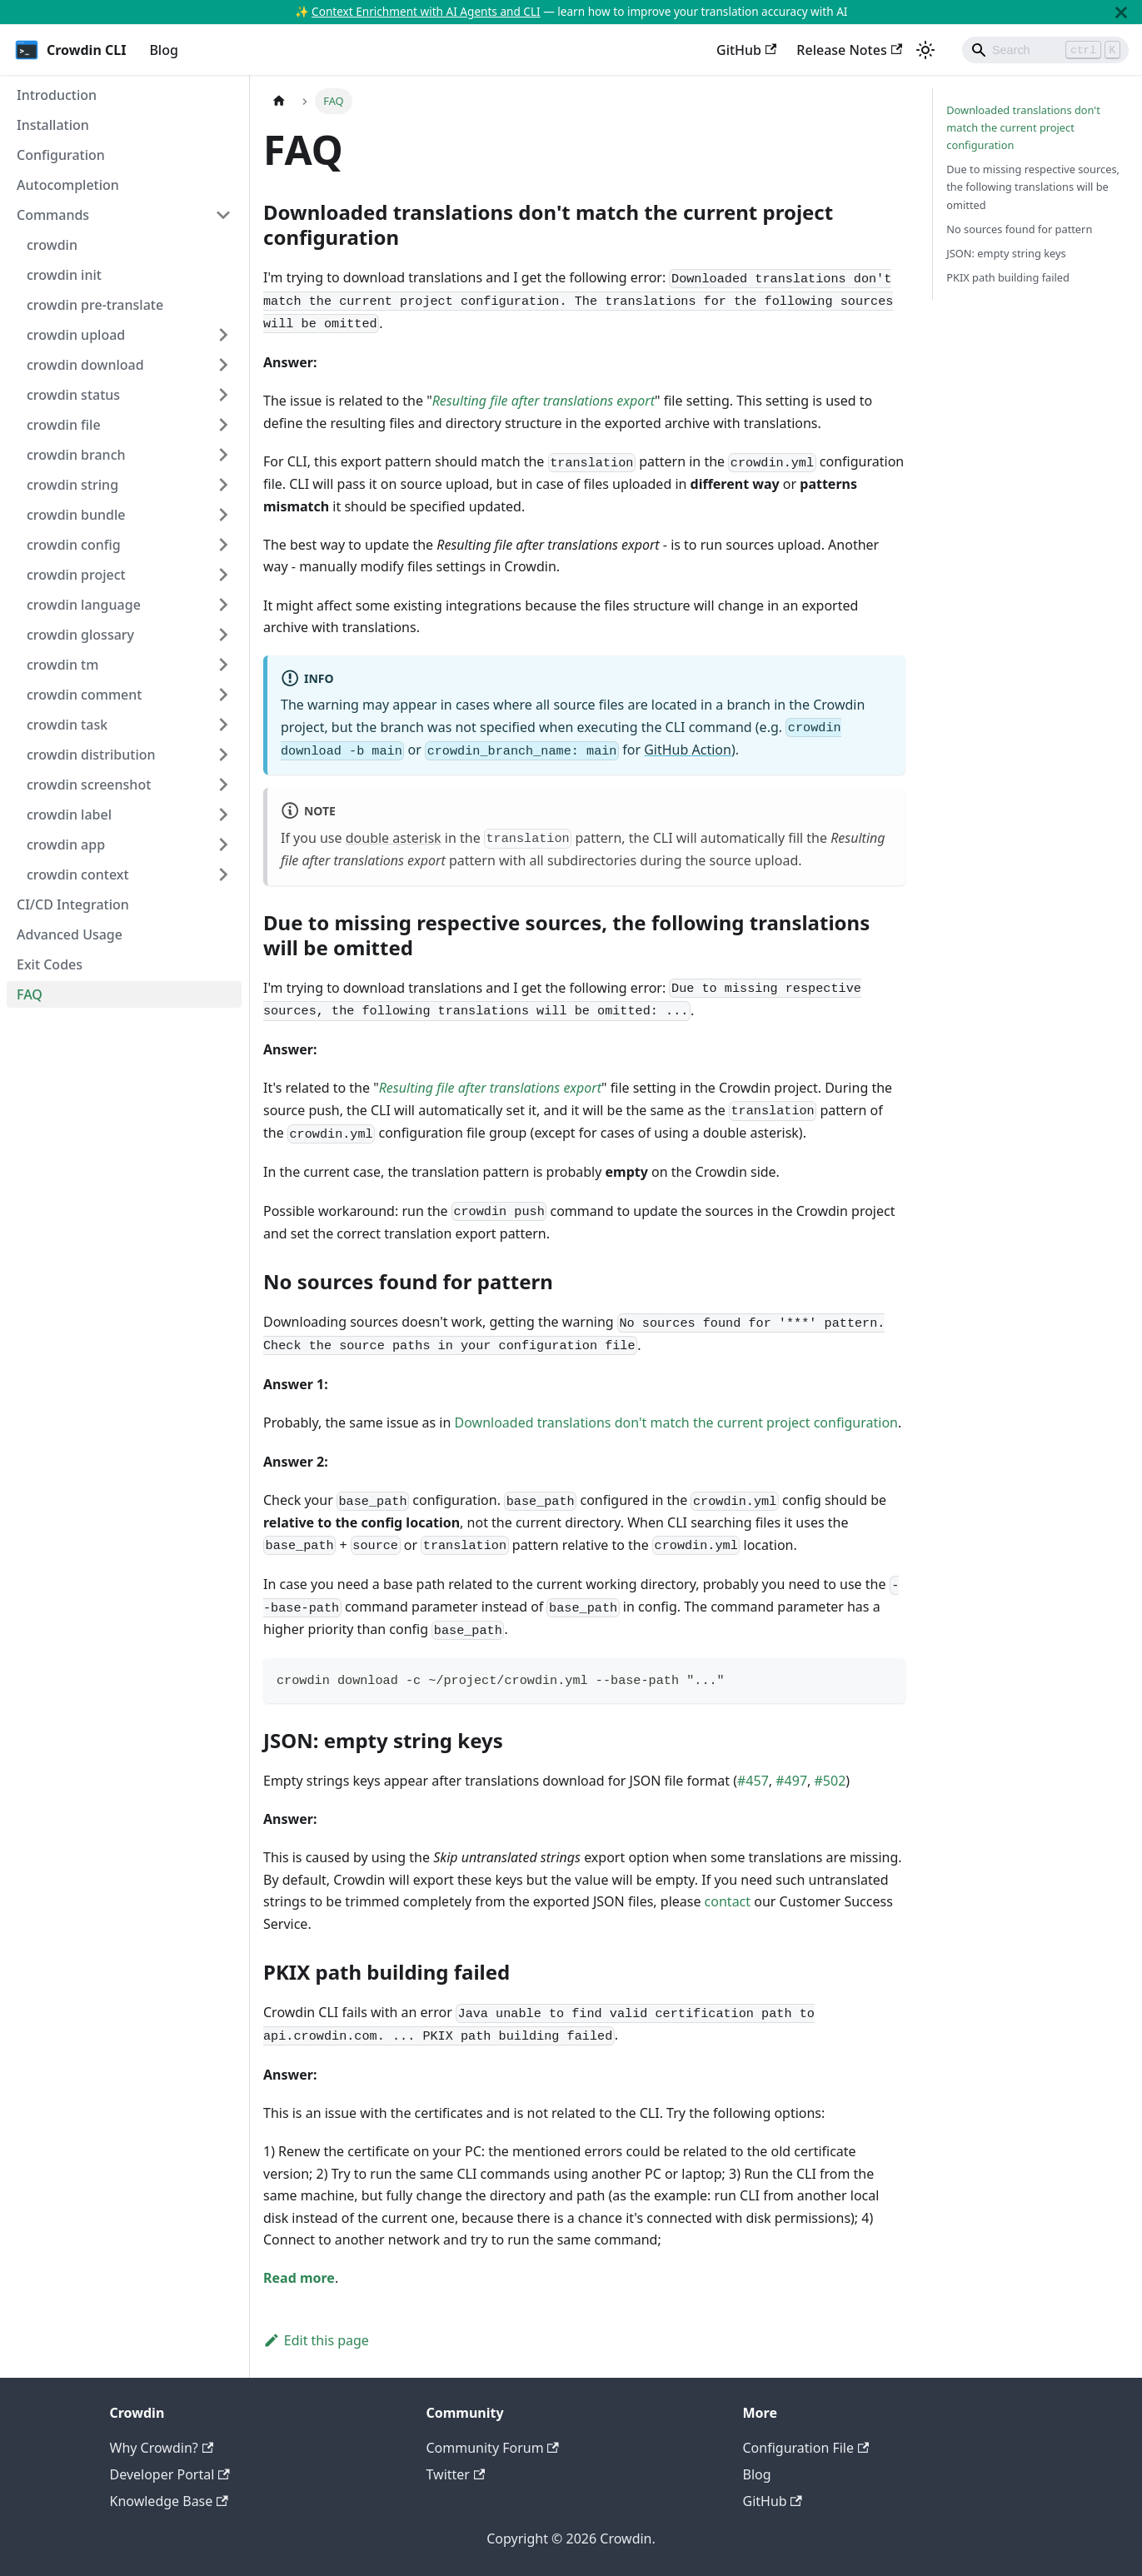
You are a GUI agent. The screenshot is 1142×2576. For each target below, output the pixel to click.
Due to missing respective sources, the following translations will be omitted (1033, 187)
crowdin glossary (80, 634)
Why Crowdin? (162, 2448)
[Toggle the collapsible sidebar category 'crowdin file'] (223, 424)
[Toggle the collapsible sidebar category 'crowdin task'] (223, 724)
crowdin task (67, 724)
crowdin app (66, 844)
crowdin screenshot (89, 784)
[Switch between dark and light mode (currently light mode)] (925, 50)
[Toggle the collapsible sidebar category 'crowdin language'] (223, 604)
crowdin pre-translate (95, 305)
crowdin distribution (91, 754)
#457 (753, 1780)
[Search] (1045, 50)
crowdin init (64, 275)
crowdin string (72, 485)
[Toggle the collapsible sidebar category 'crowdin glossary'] (223, 634)
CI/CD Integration (73, 904)
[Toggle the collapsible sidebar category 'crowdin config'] (223, 544)
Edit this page (316, 2340)
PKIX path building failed (1008, 277)
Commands (53, 215)
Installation (53, 125)
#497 (791, 1780)
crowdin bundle (76, 515)
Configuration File (806, 2448)
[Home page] (279, 101)
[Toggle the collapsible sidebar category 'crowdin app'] (223, 844)
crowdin (52, 245)
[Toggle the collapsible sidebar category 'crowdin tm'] (223, 664)
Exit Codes (49, 964)
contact (728, 1901)
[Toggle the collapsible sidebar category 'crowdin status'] (223, 394)
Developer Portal (170, 2474)
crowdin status (73, 395)
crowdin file (64, 425)
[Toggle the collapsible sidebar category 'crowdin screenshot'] (223, 784)
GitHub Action (687, 749)
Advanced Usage (69, 934)
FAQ (29, 994)
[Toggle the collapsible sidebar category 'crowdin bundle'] (223, 514)
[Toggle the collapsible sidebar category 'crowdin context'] (223, 874)
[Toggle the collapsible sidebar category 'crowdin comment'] (223, 694)
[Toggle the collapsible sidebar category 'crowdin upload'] (223, 334)
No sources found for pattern (1019, 229)
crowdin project (76, 575)
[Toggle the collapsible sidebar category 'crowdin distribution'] (223, 754)
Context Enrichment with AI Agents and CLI (426, 11)
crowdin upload (76, 335)
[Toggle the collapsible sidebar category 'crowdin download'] (223, 364)
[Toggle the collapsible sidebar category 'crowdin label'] (223, 814)
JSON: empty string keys (1005, 253)
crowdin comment (84, 694)
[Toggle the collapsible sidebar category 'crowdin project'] (223, 574)
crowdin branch (76, 455)
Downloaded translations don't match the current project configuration (676, 1422)
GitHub (746, 50)
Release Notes (849, 50)
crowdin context (78, 874)
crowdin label (69, 814)
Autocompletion (68, 185)
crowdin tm (62, 664)
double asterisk (393, 838)
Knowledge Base (169, 2501)
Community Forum (492, 2448)
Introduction (57, 95)
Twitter (456, 2474)
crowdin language (84, 604)
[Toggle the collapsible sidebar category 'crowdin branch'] (223, 454)
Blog (163, 50)
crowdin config (74, 545)
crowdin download (85, 365)
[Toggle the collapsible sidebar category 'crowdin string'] (223, 484)
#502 (830, 1780)
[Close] (1121, 12)
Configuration (61, 155)
